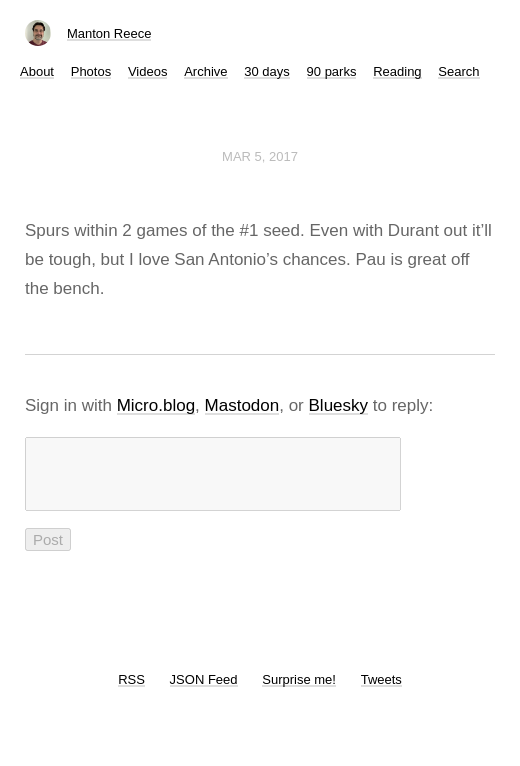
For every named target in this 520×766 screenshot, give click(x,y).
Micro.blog (156, 405)
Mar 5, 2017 (260, 156)
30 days (267, 71)
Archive (205, 71)
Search (458, 71)
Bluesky (339, 405)
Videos (148, 71)
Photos (91, 71)
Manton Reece (109, 33)
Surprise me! (299, 691)
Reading (397, 71)
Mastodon (242, 405)
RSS (131, 691)
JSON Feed (204, 691)
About (37, 71)
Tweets (381, 691)
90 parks (332, 71)
